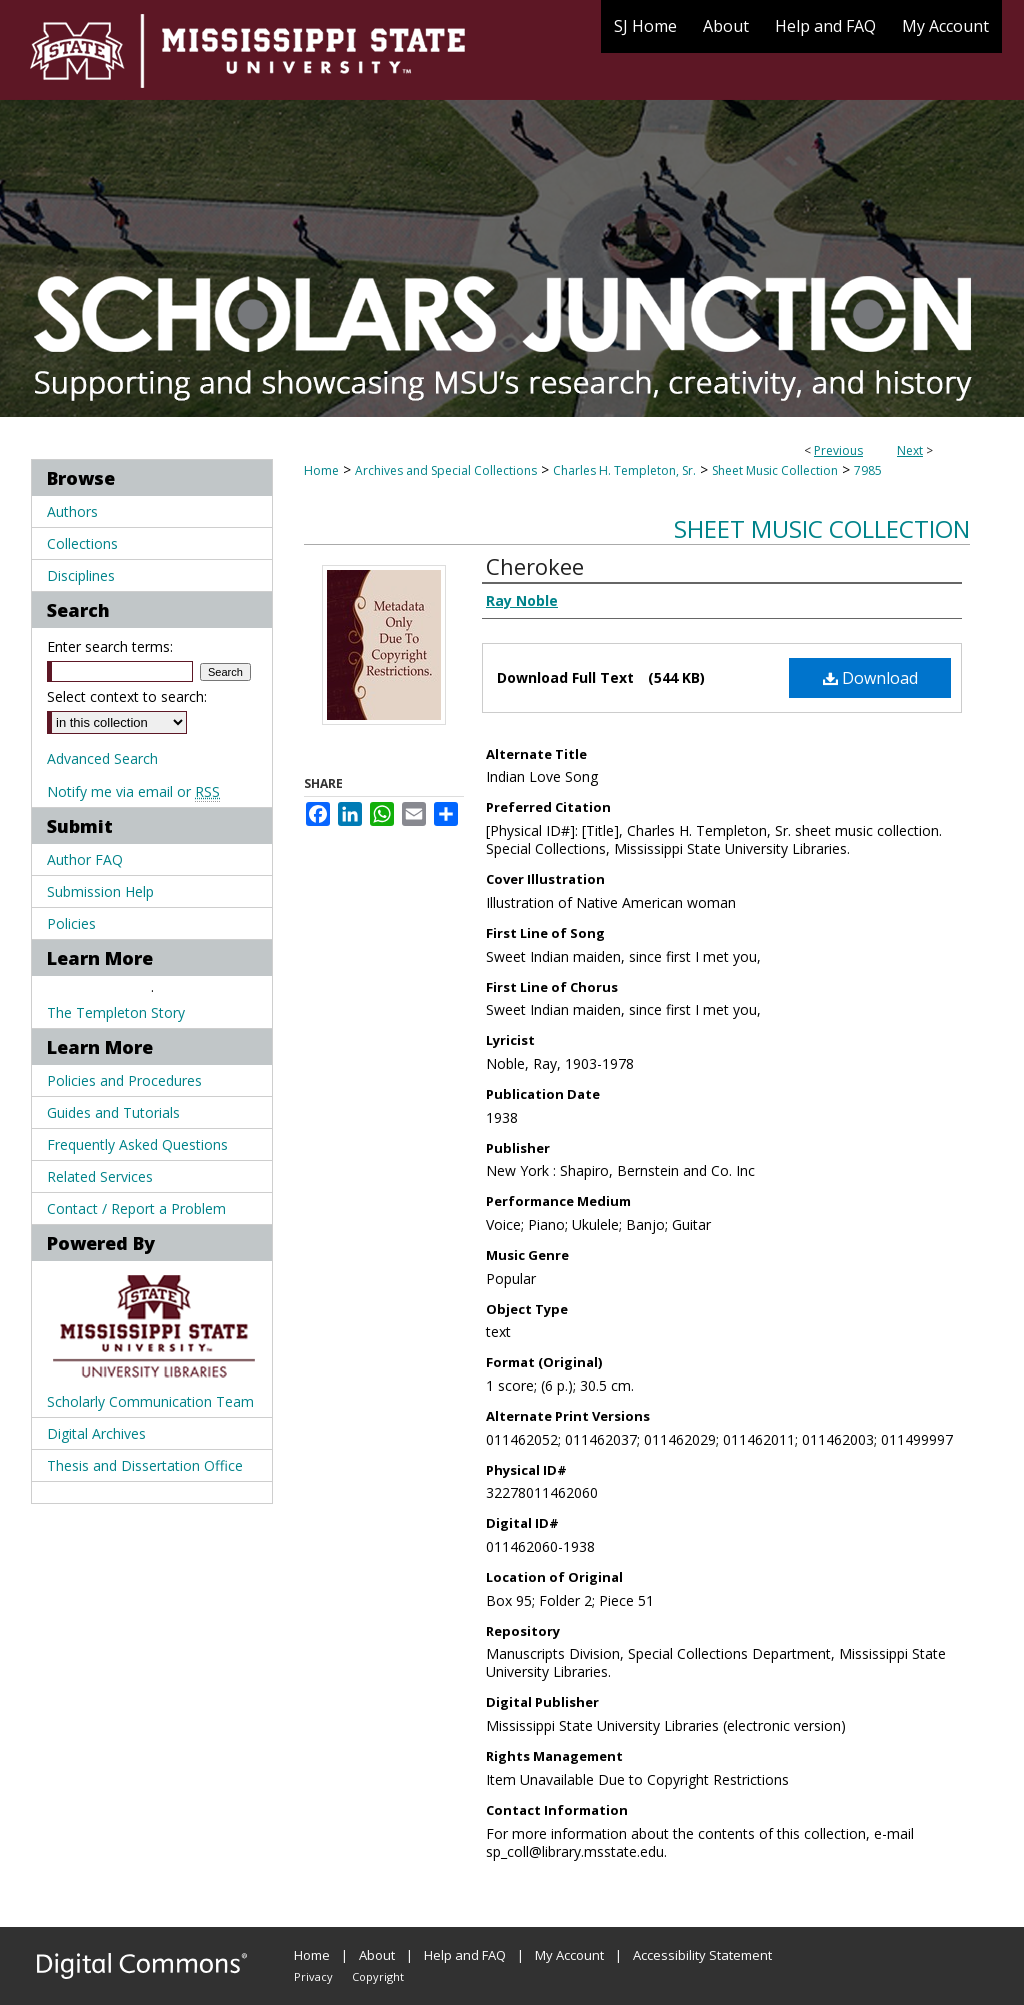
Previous (838, 450)
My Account (569, 1955)
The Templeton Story (116, 1012)
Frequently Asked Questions (137, 1144)
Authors (72, 511)
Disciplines (81, 575)
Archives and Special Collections (446, 470)
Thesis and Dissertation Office (145, 1465)
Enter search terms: (110, 646)
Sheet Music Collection (775, 470)
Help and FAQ (465, 1955)
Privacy (313, 1976)
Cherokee (535, 566)
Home (321, 470)
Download (870, 678)
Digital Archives (96, 1433)
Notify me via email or (133, 791)
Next (910, 450)
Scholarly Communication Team (150, 1401)
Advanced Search (102, 758)
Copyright (378, 1976)
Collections (82, 543)
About (377, 1955)
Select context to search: (127, 696)
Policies (71, 923)
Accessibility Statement (702, 1955)
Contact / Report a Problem (136, 1208)
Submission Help (100, 891)
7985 (868, 470)
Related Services (100, 1176)
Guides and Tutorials (113, 1112)
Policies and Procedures (124, 1080)
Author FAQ (85, 859)
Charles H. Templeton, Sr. (624, 470)
